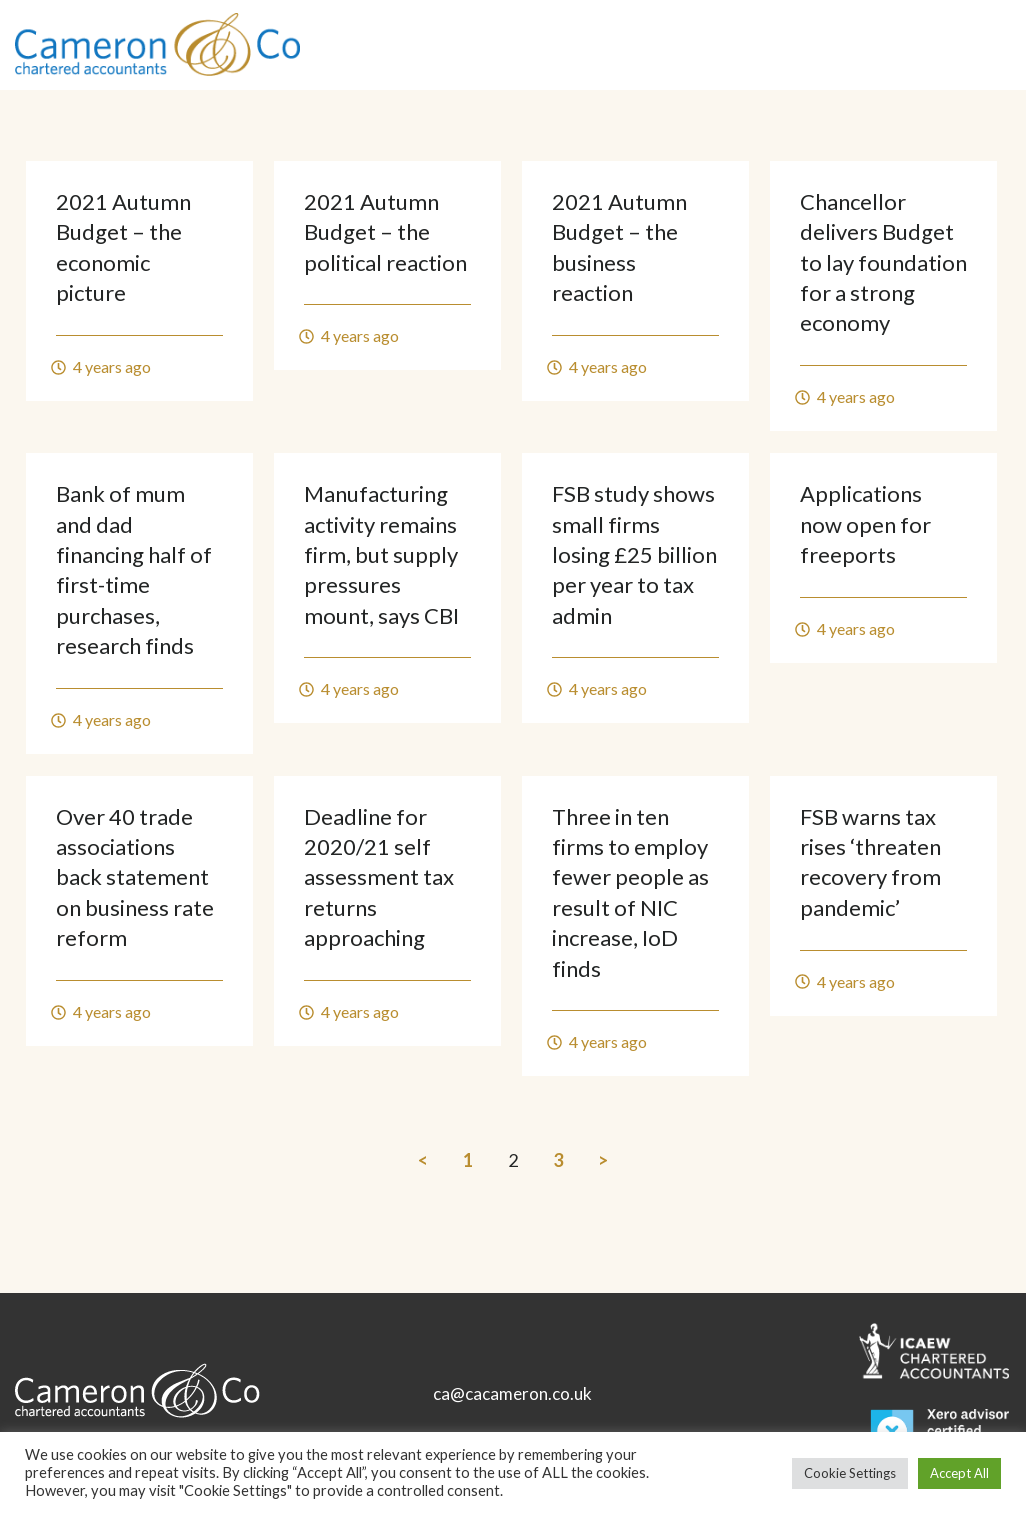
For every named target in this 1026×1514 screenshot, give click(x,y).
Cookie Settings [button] (850, 1473)
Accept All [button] (959, 1473)
